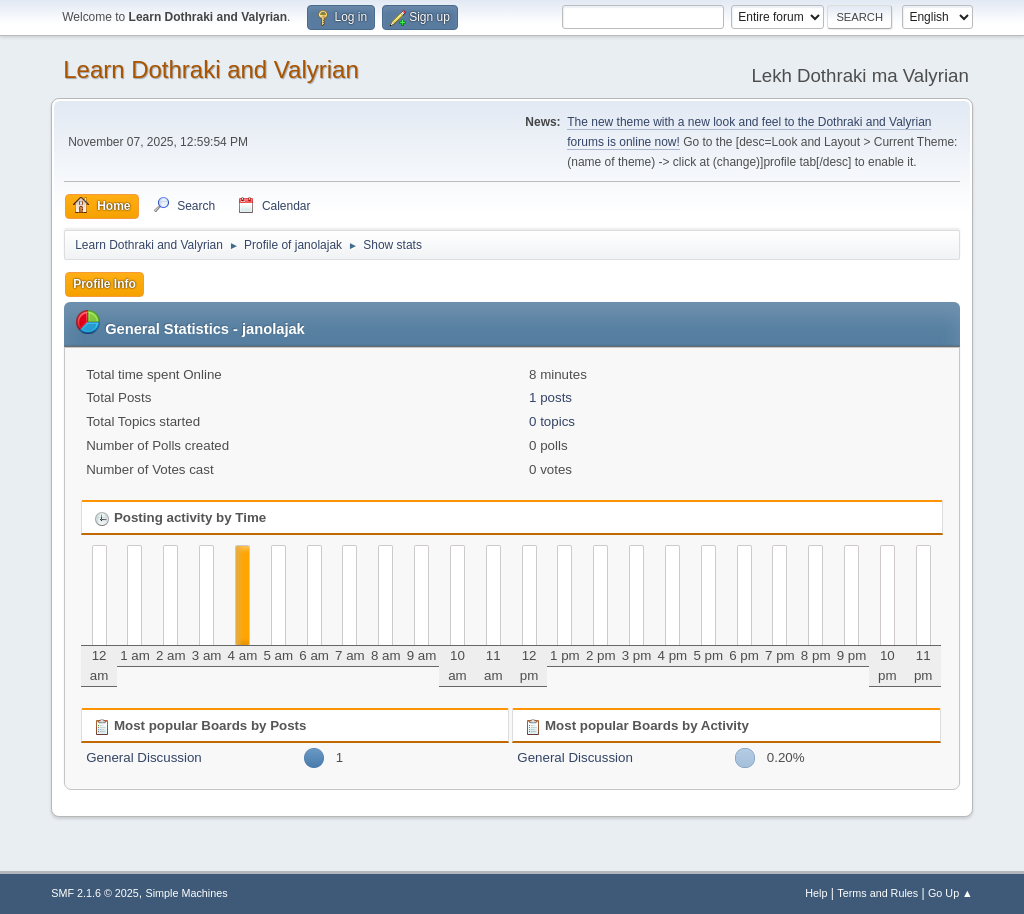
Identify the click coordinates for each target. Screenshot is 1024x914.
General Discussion (144, 757)
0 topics (552, 421)
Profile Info (104, 284)
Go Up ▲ (950, 893)
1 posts (550, 397)
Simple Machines (187, 893)
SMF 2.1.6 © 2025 (95, 893)
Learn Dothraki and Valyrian (211, 69)
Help (816, 893)
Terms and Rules (877, 893)
